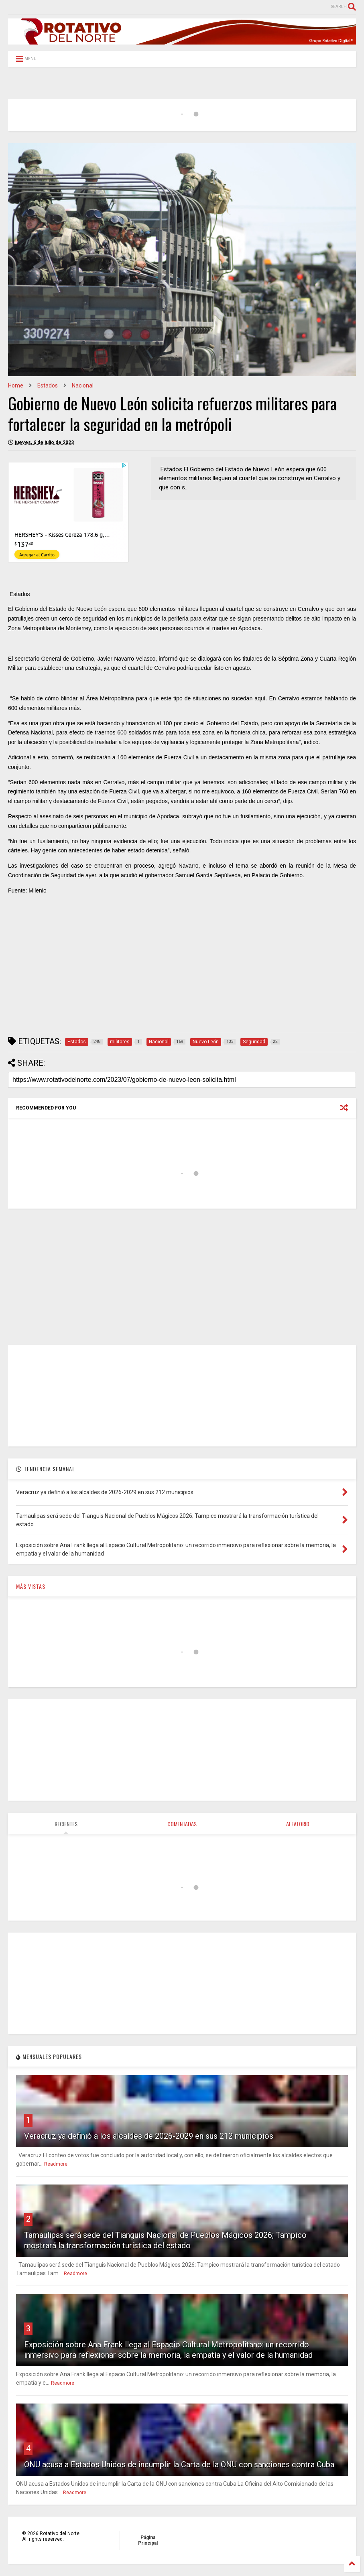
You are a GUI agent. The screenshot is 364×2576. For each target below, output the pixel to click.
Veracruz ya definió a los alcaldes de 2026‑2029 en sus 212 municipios (148, 2136)
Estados (47, 385)
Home (15, 385)
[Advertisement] (182, 969)
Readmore (55, 2164)
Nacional (83, 385)
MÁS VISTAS (30, 1586)
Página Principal (148, 2540)
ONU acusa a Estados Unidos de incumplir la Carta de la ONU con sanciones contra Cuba (179, 2464)
